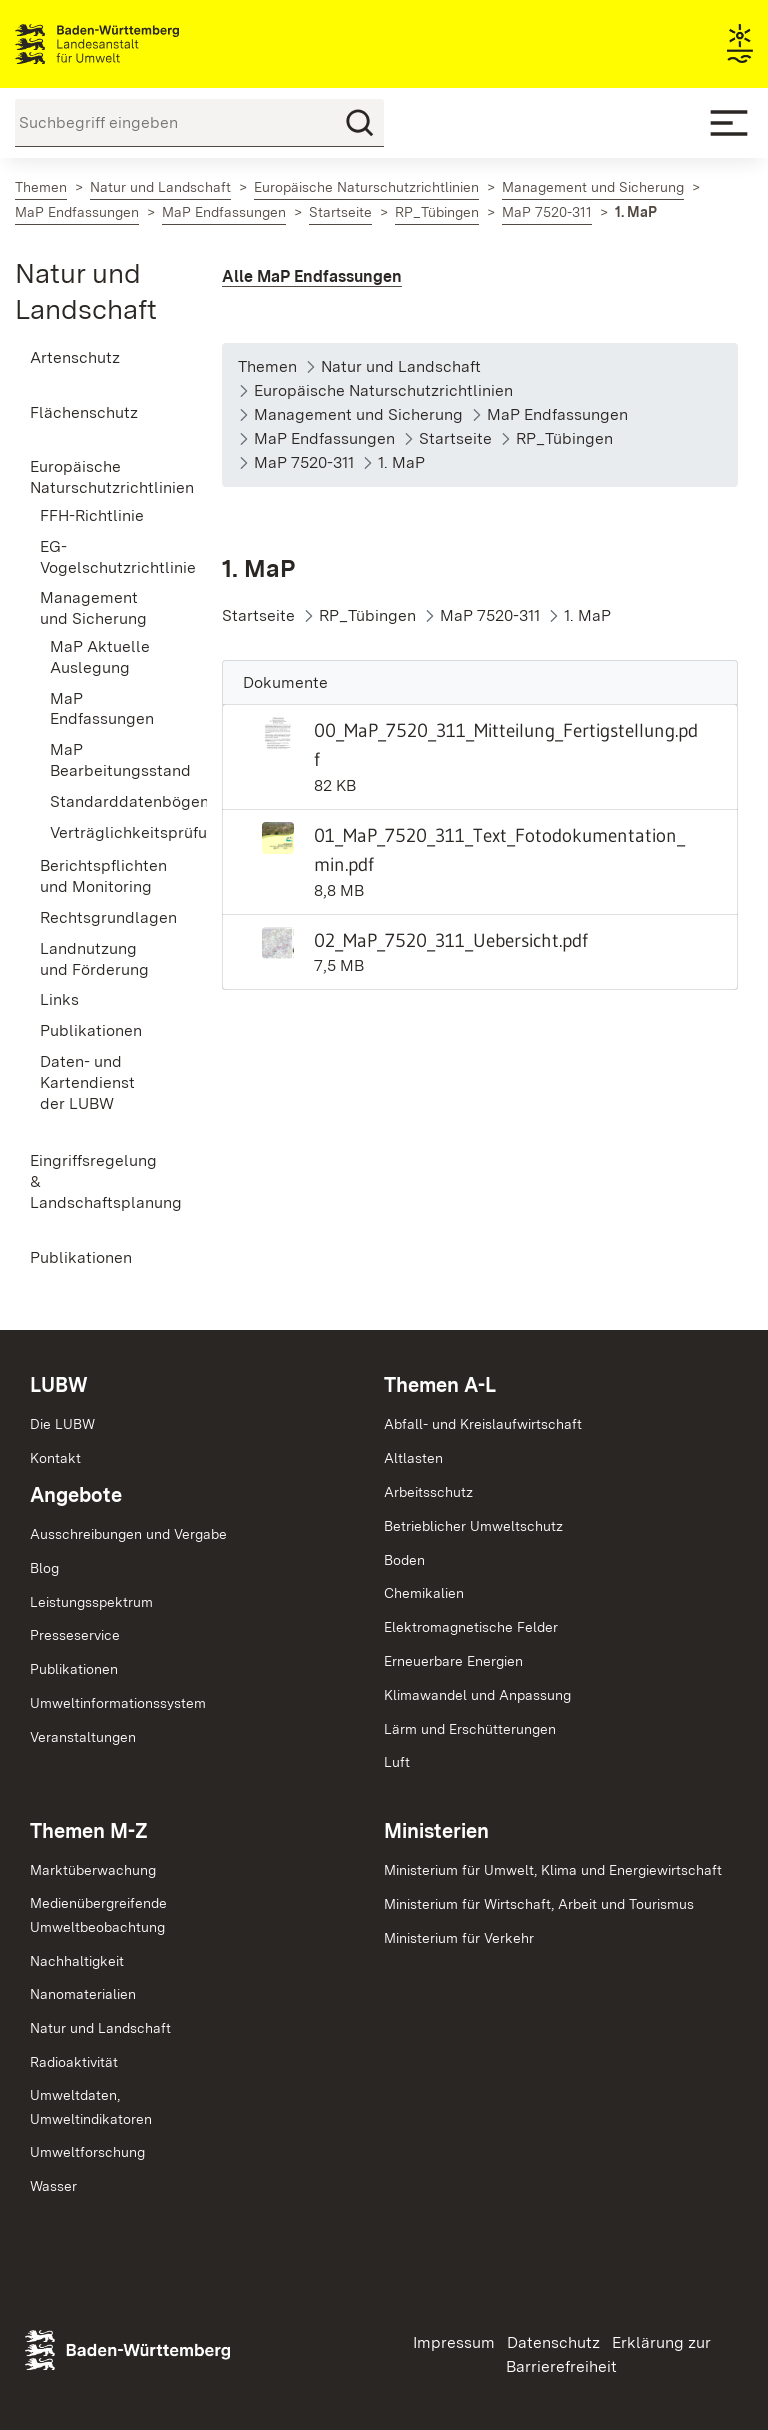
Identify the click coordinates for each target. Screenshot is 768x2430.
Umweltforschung (87, 2152)
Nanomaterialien (83, 1994)
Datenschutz (553, 2342)
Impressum (454, 2342)
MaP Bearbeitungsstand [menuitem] (106, 760)
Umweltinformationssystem (118, 1703)
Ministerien (436, 1831)
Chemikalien (424, 1593)
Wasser (53, 2186)
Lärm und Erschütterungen (470, 1729)
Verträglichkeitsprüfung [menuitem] (106, 832)
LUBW (59, 1385)
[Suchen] (360, 123)
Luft (397, 1762)
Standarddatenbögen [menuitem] (106, 801)
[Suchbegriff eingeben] (199, 123)
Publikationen (74, 1669)
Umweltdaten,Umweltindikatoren (91, 2107)
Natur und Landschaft (100, 2028)
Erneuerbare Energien (453, 1661)
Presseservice (75, 1635)
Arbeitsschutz (428, 1492)
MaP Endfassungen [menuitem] (102, 709)
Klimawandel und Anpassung (477, 1695)
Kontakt (55, 1458)
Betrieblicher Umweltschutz (473, 1526)
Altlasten (413, 1458)
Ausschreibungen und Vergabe (128, 1534)
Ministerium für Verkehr (459, 1938)
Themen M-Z (89, 1831)
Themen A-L (440, 1385)
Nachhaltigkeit (77, 1961)
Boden (404, 1560)
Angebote (76, 1495)
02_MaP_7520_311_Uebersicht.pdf (451, 940)
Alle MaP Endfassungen (312, 276)
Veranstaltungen (83, 1737)
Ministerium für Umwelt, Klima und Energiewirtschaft (553, 1870)
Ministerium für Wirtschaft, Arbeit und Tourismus (539, 1904)
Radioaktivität (74, 2062)
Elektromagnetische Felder (471, 1627)
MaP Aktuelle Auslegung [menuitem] (100, 657)
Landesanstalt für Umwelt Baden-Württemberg (132, 44)
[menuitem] (96, 358)
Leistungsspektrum (91, 1602)
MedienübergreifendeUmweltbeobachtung (98, 1915)
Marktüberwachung (93, 1870)
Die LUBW (62, 1424)
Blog (44, 1568)
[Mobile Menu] (729, 123)
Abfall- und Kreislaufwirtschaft (483, 1424)
